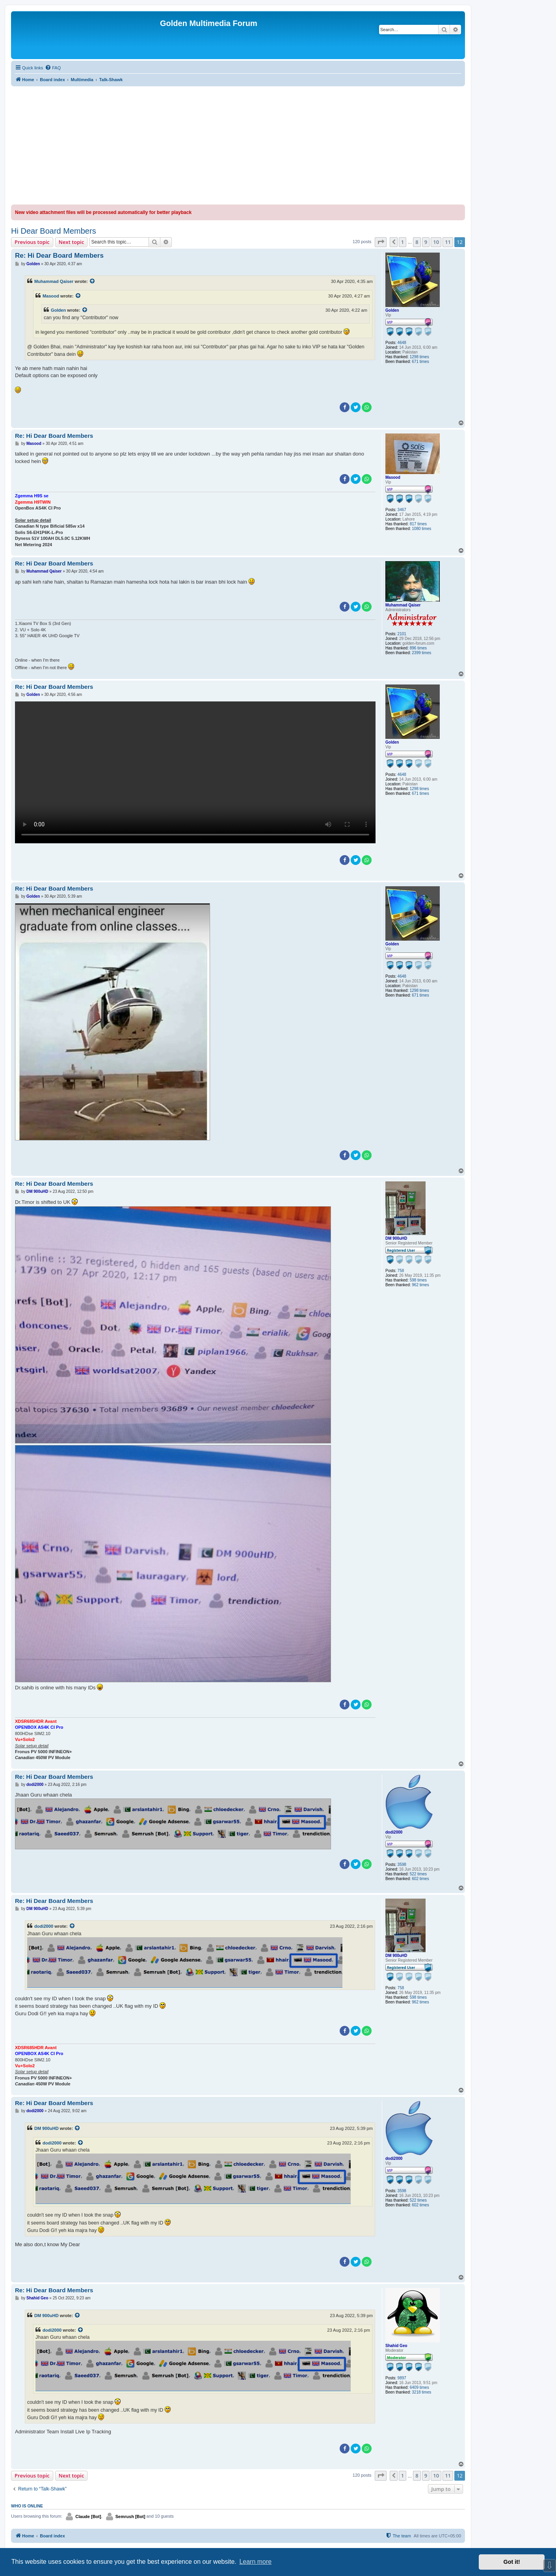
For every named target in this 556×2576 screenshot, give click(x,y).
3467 (402, 510)
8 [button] (416, 242)
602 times (420, 1879)
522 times (418, 1874)
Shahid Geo (396, 2346)
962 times (420, 1285)
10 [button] (436, 242)
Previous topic (32, 242)
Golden (392, 310)
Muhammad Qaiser (53, 281)
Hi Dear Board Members (53, 231)
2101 (402, 634)
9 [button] (425, 242)
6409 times (419, 2387)
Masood (51, 296)
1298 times (419, 357)
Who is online (27, 2505)
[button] (381, 242)
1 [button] (402, 242)
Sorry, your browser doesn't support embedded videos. (195, 772)
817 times (418, 524)
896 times (418, 648)
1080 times (421, 528)
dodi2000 (393, 1832)
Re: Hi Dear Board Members (59, 255)
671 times (420, 361)
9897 (402, 2378)
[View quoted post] (92, 281)
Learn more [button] (255, 2561)
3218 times (421, 2392)
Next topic (71, 242)
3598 (402, 1864)
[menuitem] (53, 68)
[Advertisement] (238, 145)
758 (401, 1270)
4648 (402, 342)
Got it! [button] (512, 2562)
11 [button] (448, 242)
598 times (418, 1280)
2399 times (421, 653)
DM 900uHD (396, 1238)
